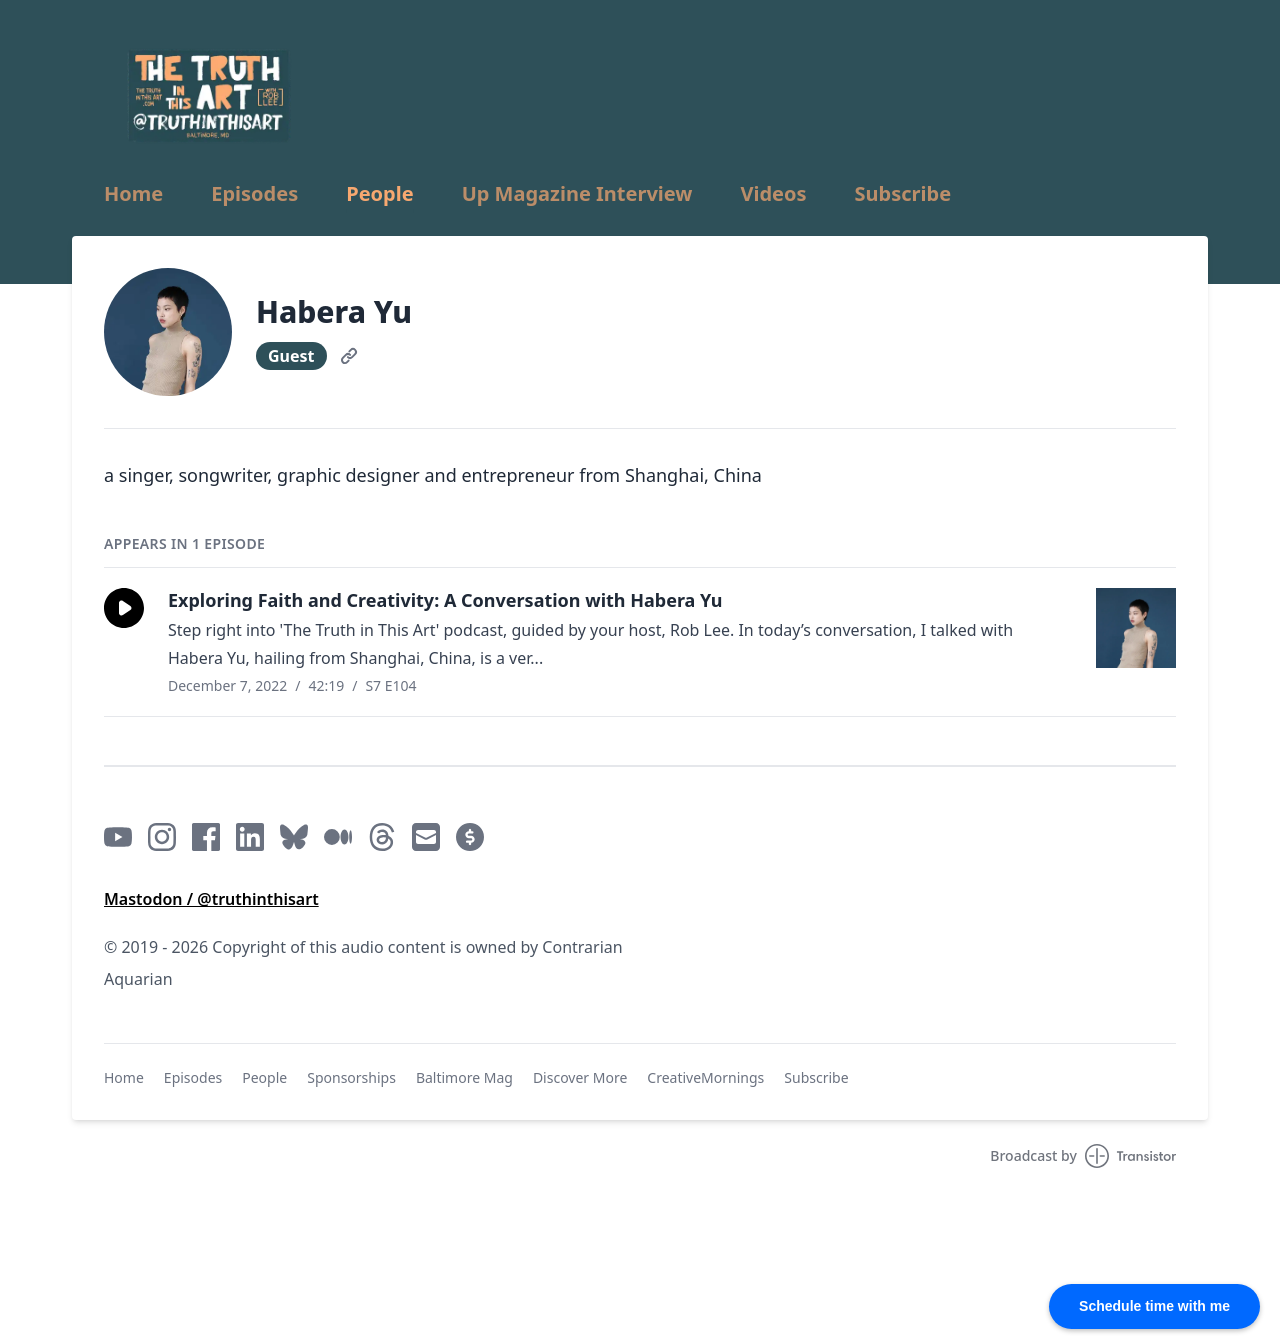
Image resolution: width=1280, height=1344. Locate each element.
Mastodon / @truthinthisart (211, 899)
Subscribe (903, 194)
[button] (124, 608)
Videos (773, 194)
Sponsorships (351, 1077)
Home (133, 194)
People (379, 194)
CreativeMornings (705, 1077)
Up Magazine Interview (577, 194)
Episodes (254, 194)
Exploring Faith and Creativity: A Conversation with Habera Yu (445, 600)
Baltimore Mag (464, 1077)
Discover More (580, 1077)
